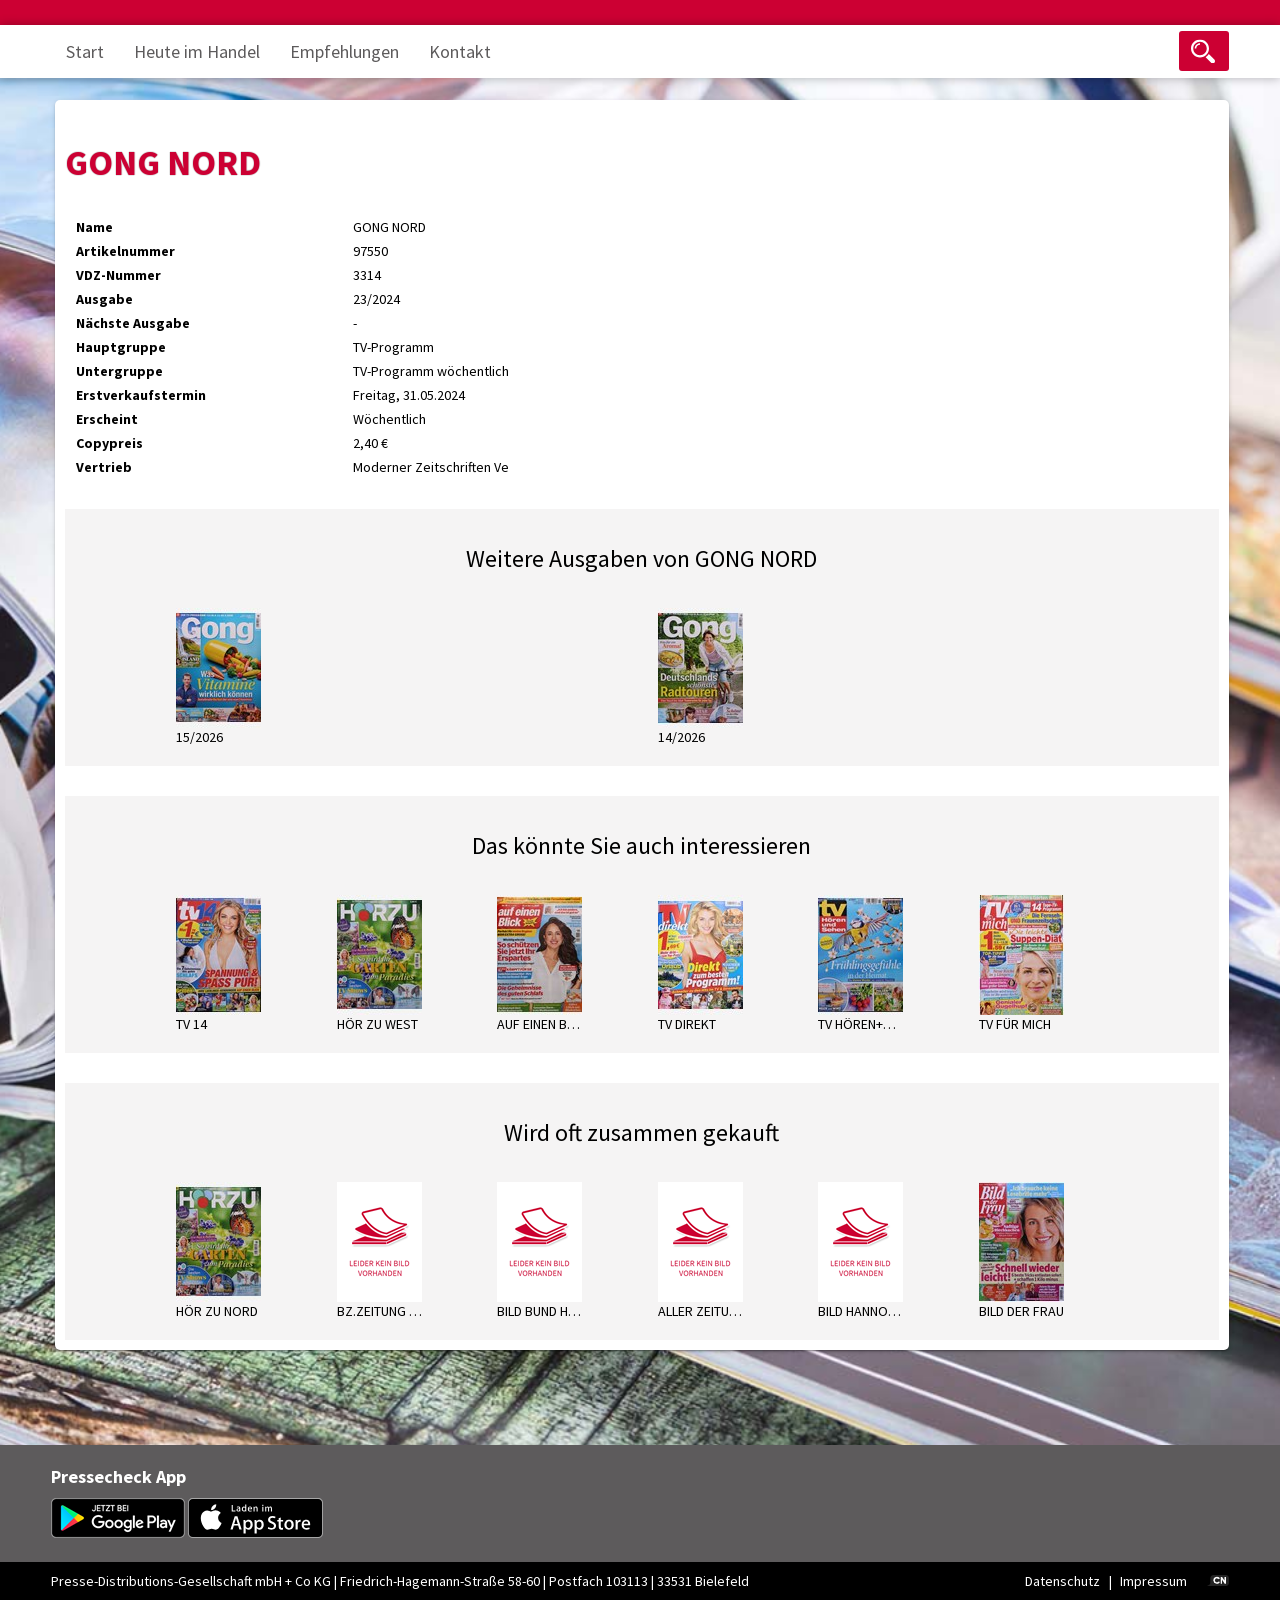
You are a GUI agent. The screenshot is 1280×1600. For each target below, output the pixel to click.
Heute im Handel (197, 51)
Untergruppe (119, 371)
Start (85, 51)
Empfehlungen (344, 51)
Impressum (1153, 1581)
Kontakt (460, 51)
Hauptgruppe (121, 347)
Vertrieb (104, 467)
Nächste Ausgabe (133, 323)
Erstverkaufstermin (141, 395)
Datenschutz (1062, 1581)
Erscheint (107, 419)
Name (94, 227)
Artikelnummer (125, 251)
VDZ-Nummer (118, 275)
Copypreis (109, 443)
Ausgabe (104, 299)
